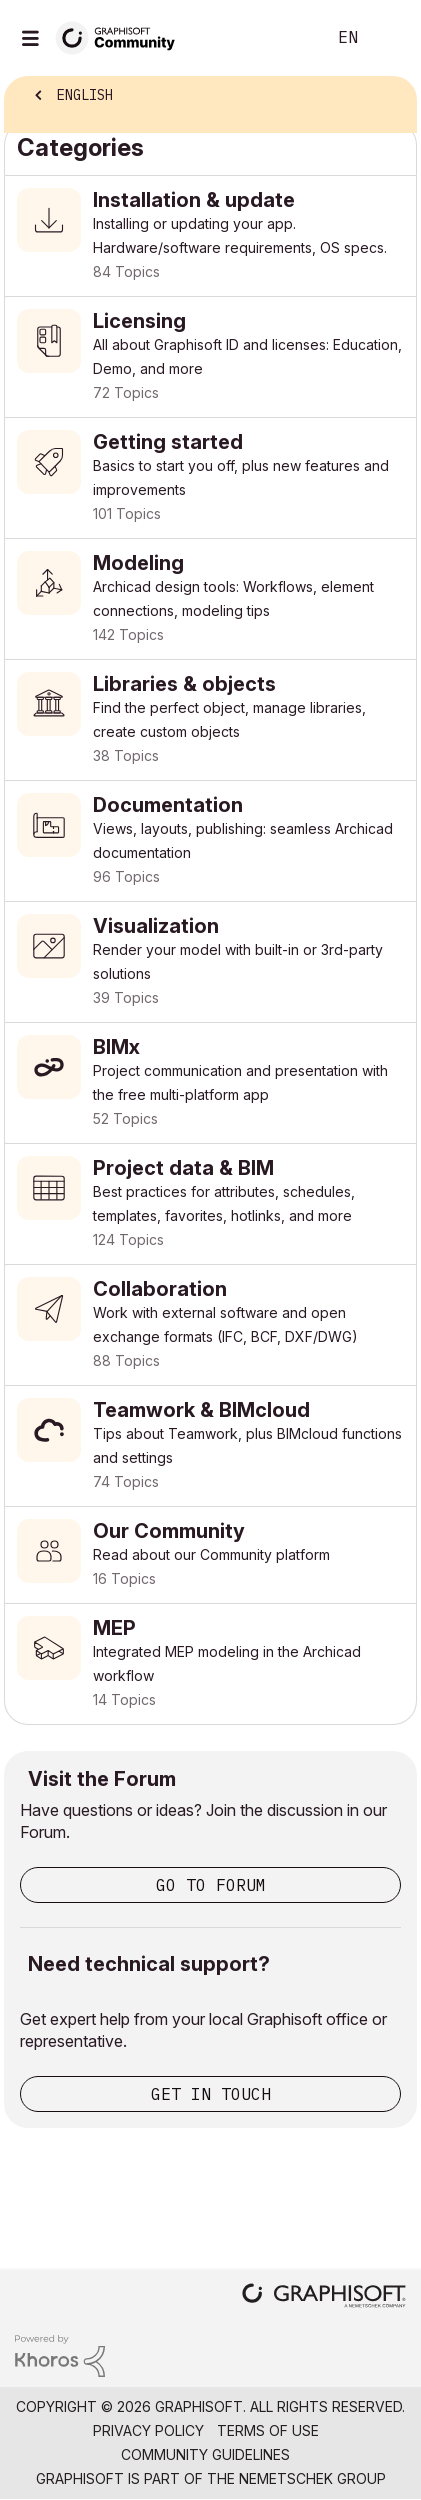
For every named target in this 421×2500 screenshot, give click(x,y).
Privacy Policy (148, 2430)
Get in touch (211, 2094)
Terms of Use (268, 2430)
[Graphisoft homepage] (324, 2297)
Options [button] (388, 97)
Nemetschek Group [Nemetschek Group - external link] (312, 2478)
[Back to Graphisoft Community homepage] (122, 36)
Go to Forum (211, 1885)
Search (280, 38)
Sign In (389, 38)
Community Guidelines (205, 2454)
